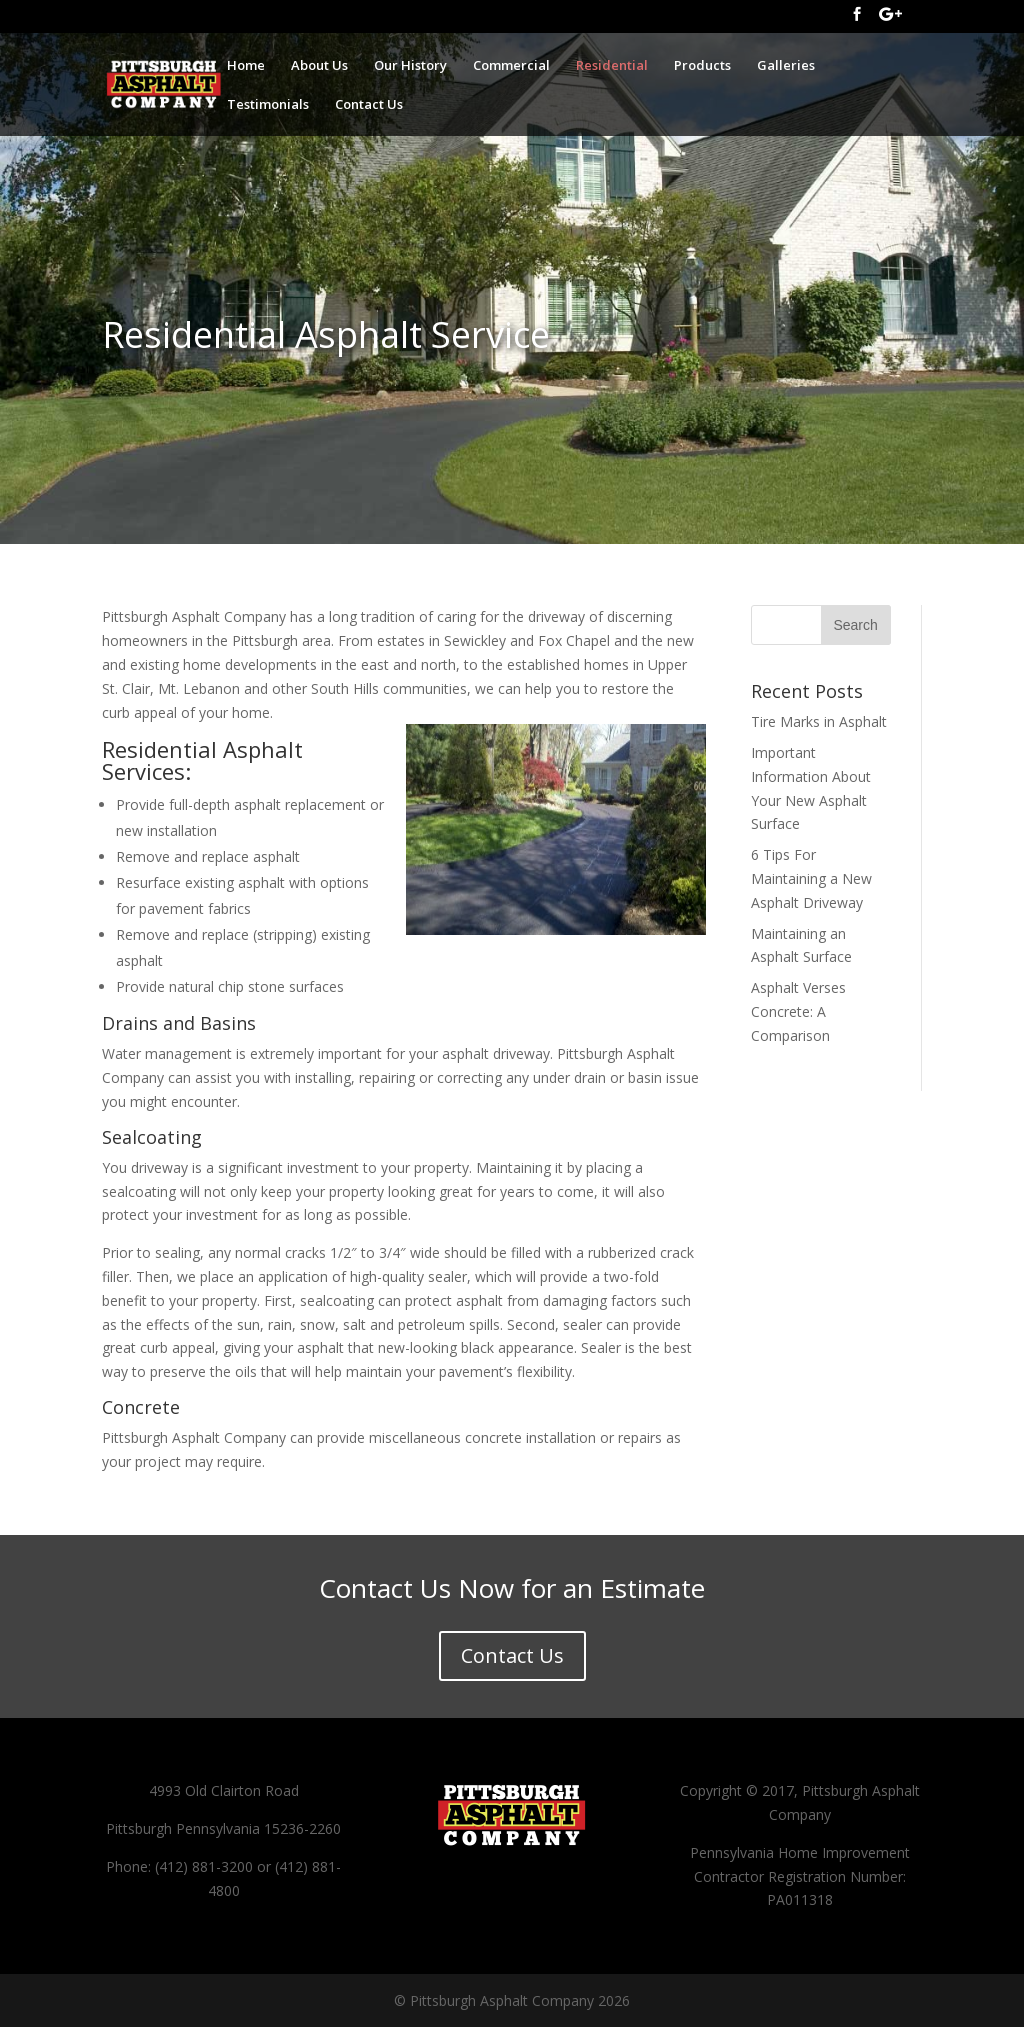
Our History (410, 66)
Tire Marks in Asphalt (819, 721)
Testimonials (268, 105)
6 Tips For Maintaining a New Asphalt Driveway (811, 878)
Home (246, 66)
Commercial (511, 66)
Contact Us (369, 105)
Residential (612, 66)
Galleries (786, 66)
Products (702, 66)
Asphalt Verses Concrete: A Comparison (798, 1011)
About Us (319, 66)
